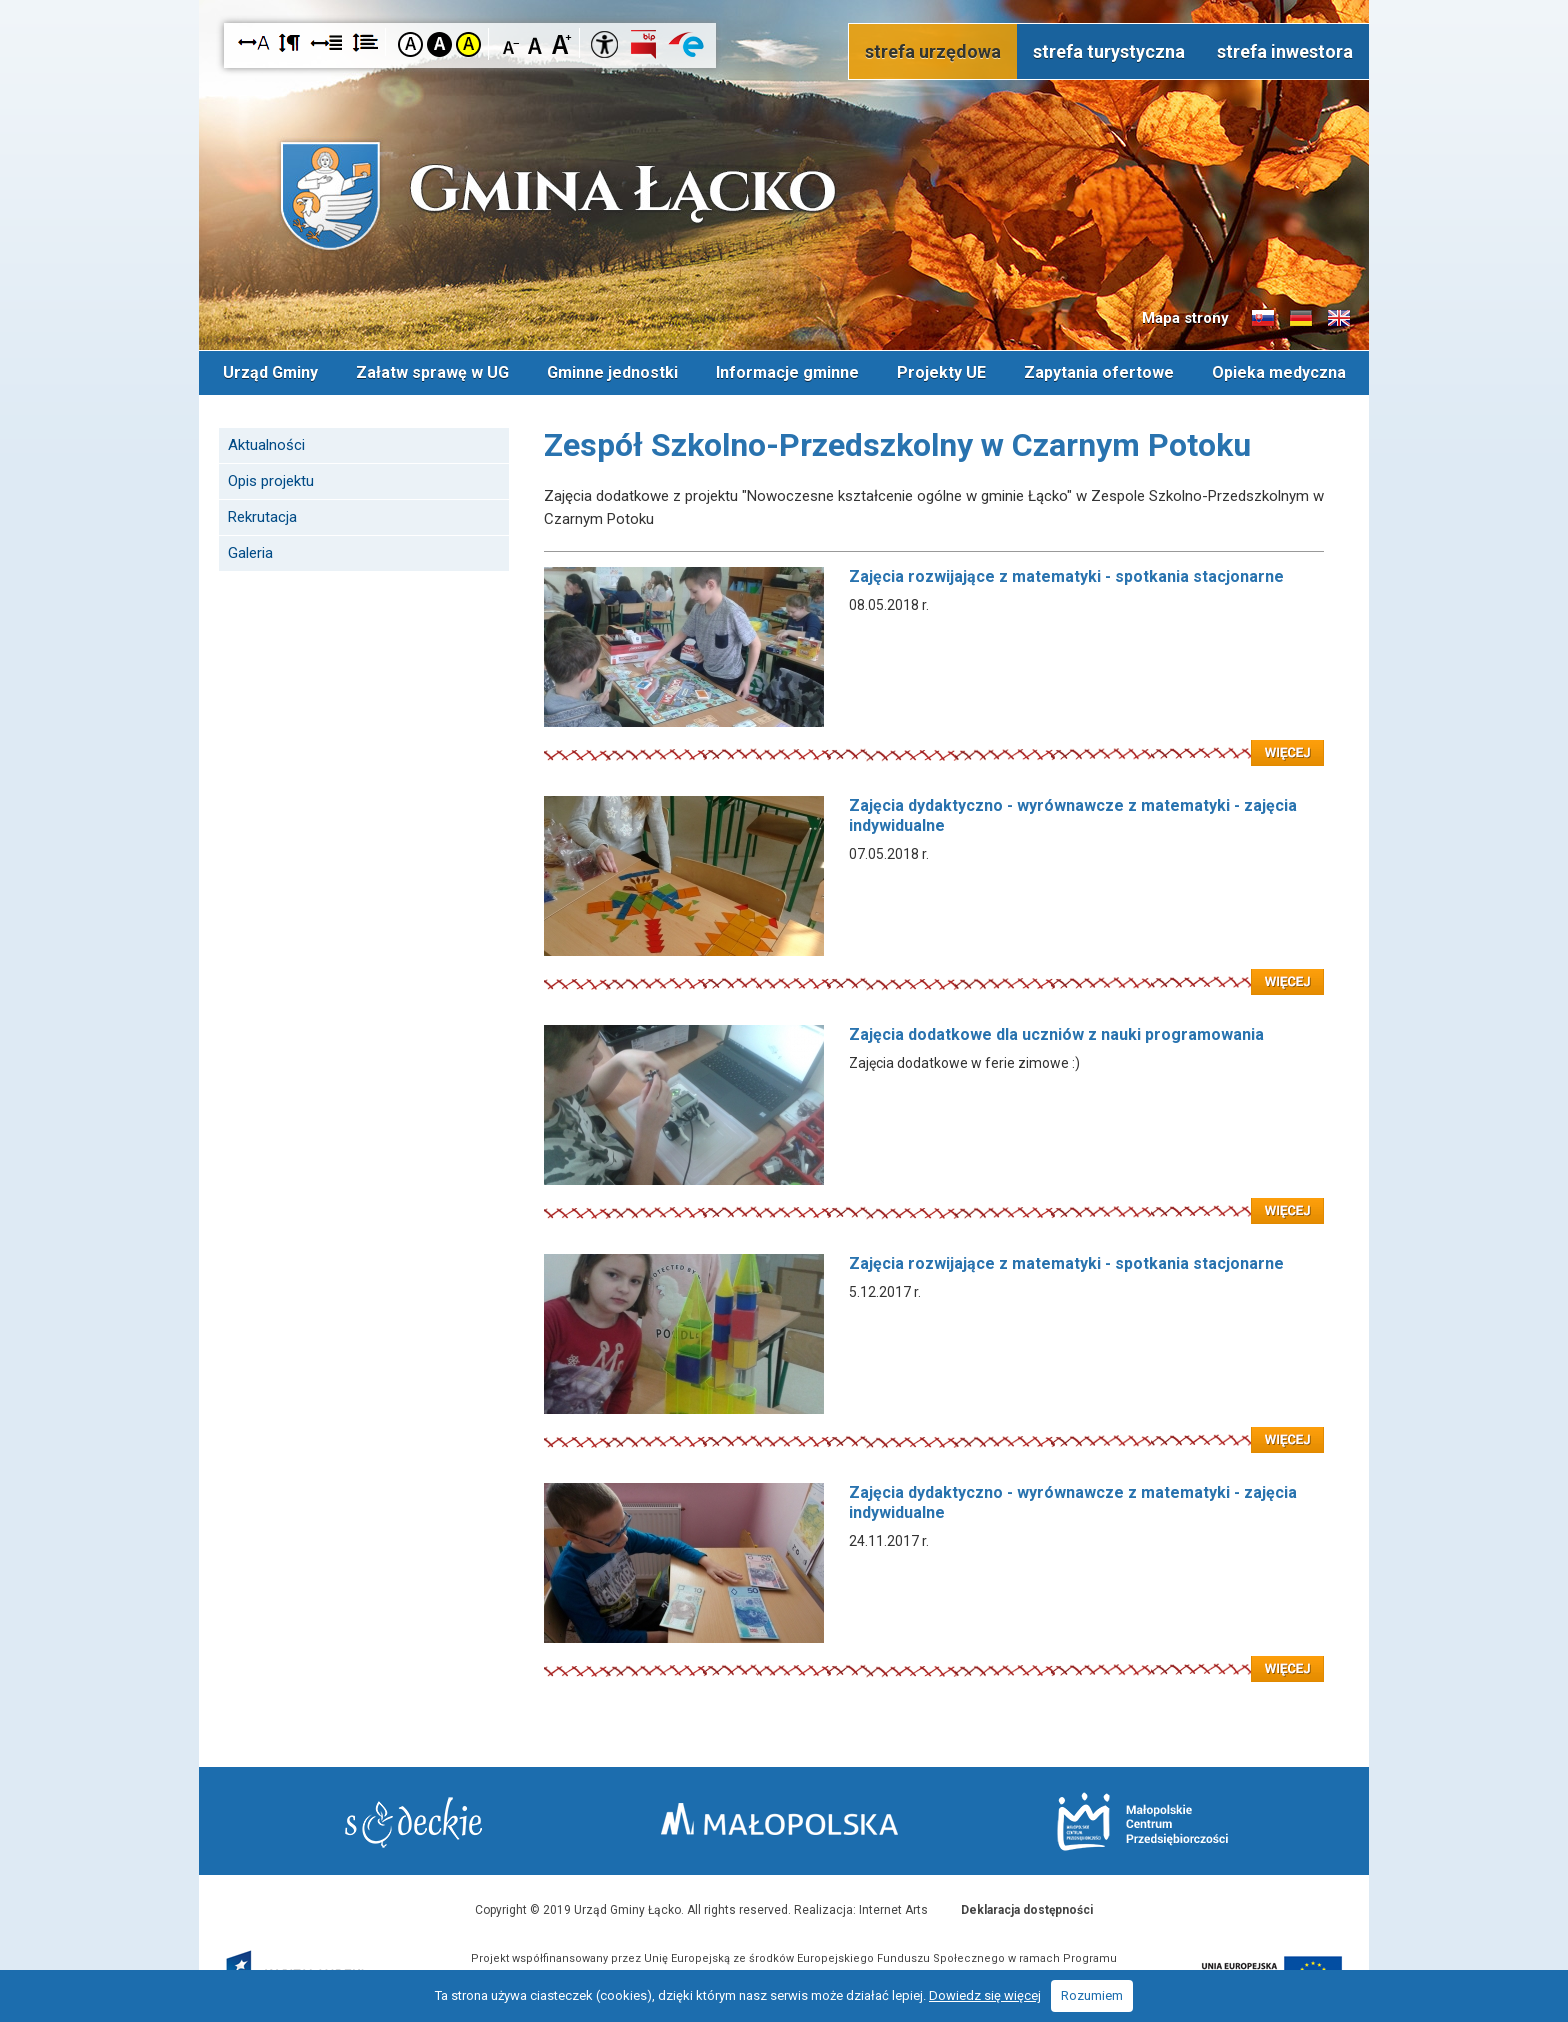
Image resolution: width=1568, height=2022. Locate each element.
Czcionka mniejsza (511, 43)
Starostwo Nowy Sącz (413, 1822)
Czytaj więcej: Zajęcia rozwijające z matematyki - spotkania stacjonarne (934, 741)
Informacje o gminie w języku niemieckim (1301, 319)
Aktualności (266, 445)
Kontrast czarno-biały (439, 44)
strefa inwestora (1285, 51)
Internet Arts (893, 1910)
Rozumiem (1092, 1995)
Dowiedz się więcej (985, 1995)
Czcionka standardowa (536, 43)
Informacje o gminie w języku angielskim (1339, 319)
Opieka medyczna (1279, 372)
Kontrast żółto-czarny (468, 44)
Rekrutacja (262, 517)
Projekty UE (941, 372)
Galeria (250, 553)
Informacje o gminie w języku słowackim (1263, 319)
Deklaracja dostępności (1027, 1910)
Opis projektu (271, 481)
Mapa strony (1185, 318)
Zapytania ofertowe (1099, 372)
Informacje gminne (787, 372)
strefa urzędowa (933, 51)
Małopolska (779, 1819)
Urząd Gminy (270, 372)
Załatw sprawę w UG (432, 372)
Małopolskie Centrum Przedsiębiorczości (1142, 1821)
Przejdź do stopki (784, 0)
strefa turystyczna (1109, 51)
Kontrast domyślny (410, 44)
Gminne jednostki (612, 372)
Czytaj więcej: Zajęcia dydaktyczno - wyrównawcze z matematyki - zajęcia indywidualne (934, 970)
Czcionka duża (561, 43)
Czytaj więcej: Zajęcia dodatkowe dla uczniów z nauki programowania (934, 1199)
